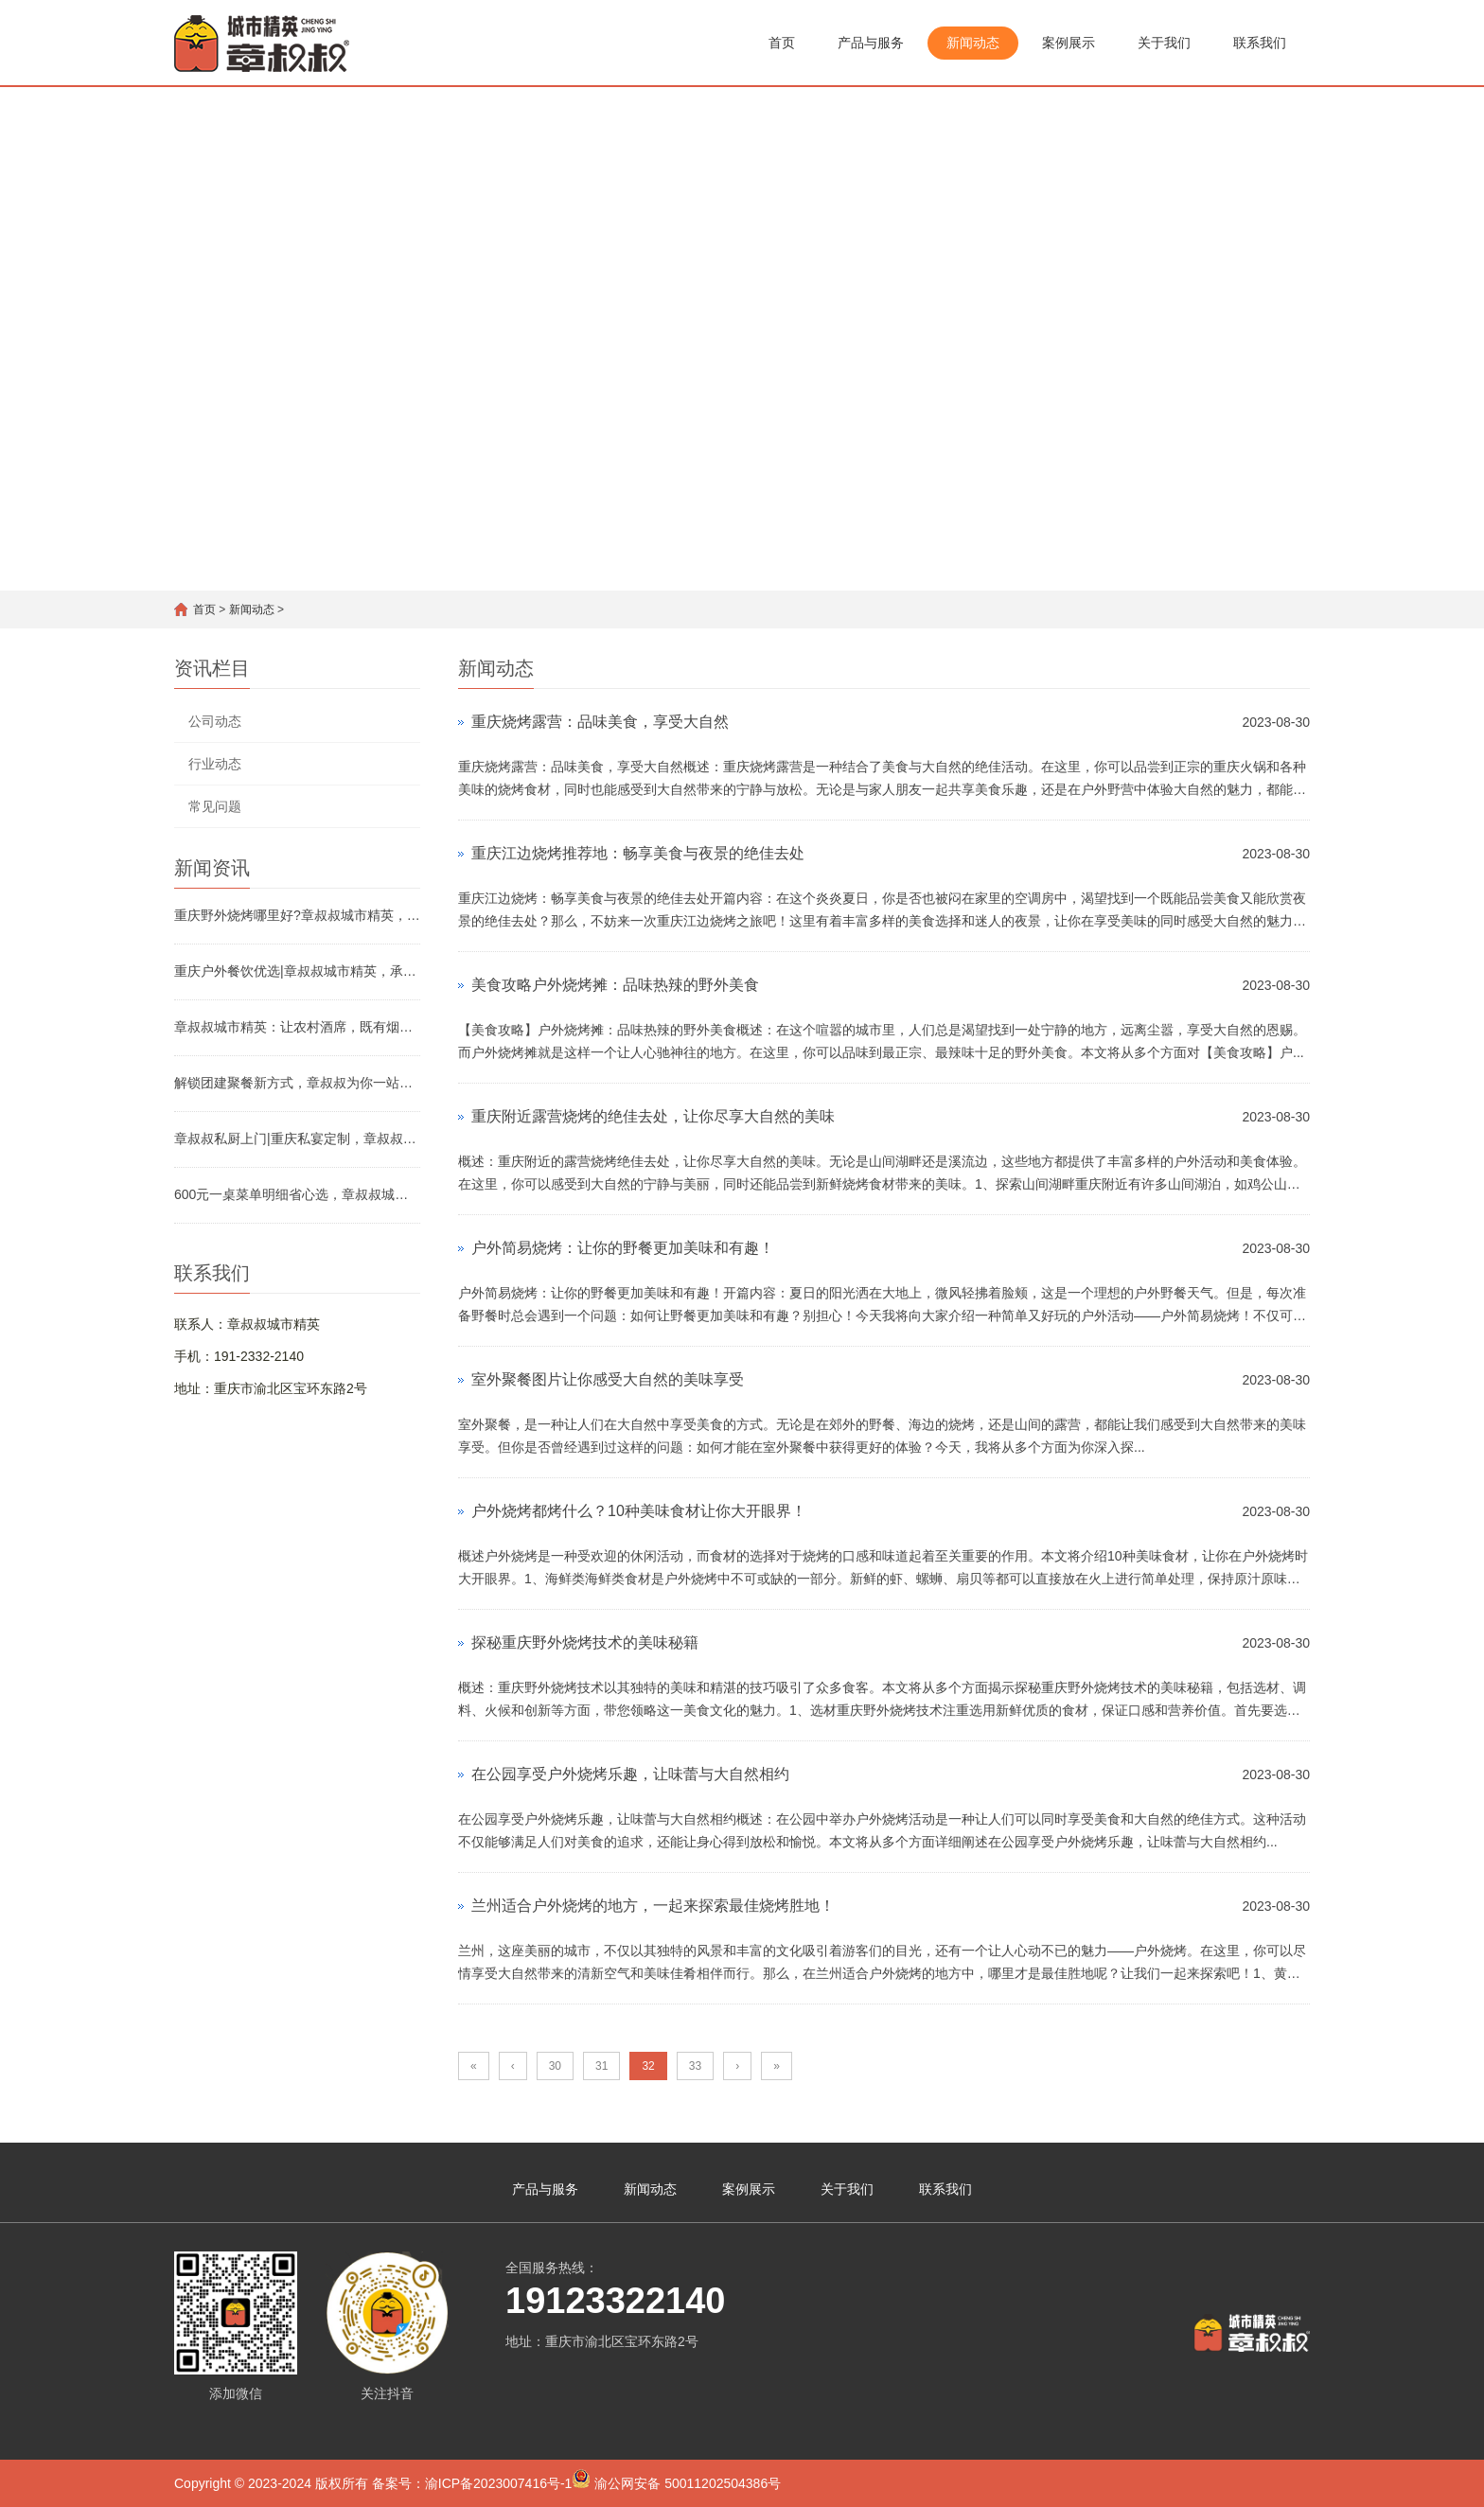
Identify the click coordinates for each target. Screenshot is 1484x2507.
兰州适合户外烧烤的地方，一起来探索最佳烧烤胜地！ (653, 1906)
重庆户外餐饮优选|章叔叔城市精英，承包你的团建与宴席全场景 (297, 971)
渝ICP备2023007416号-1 (499, 2483)
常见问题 (214, 806)
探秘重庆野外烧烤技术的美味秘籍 (584, 1642)
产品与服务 (871, 42)
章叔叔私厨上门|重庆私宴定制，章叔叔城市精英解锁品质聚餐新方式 (297, 1138)
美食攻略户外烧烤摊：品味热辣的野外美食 (615, 985)
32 (648, 2066)
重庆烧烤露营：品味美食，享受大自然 (600, 722)
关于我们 (1164, 42)
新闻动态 (972, 42)
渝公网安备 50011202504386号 (676, 2480)
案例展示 (1068, 42)
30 (555, 2066)
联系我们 (1259, 42)
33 (695, 2066)
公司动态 (214, 721)
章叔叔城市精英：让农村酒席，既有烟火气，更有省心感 (297, 1026)
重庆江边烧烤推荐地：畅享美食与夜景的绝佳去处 (637, 853)
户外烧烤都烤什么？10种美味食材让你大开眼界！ (638, 1511)
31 (601, 2066)
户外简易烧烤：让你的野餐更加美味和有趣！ (622, 1248)
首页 (781, 42)
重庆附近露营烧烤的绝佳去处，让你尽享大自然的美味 (653, 1116)
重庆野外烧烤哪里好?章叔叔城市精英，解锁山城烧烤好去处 (297, 915)
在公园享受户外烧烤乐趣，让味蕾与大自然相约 (630, 1774)
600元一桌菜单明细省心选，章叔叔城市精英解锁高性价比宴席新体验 (297, 1194)
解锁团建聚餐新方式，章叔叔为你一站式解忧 (297, 1082)
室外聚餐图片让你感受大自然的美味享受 (607, 1379)
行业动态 (214, 763)
